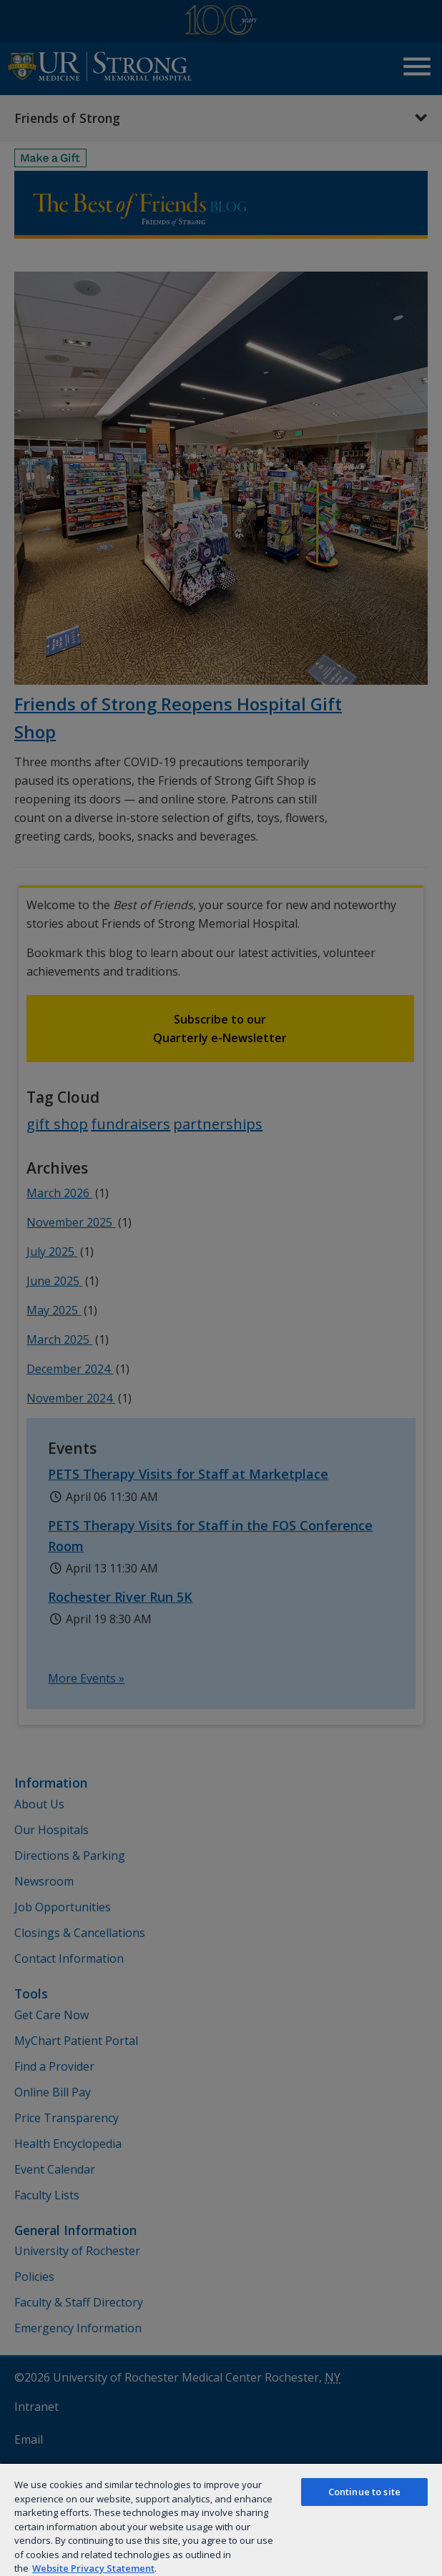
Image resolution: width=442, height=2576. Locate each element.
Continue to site (364, 2491)
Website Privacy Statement (93, 2568)
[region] (221, 2519)
